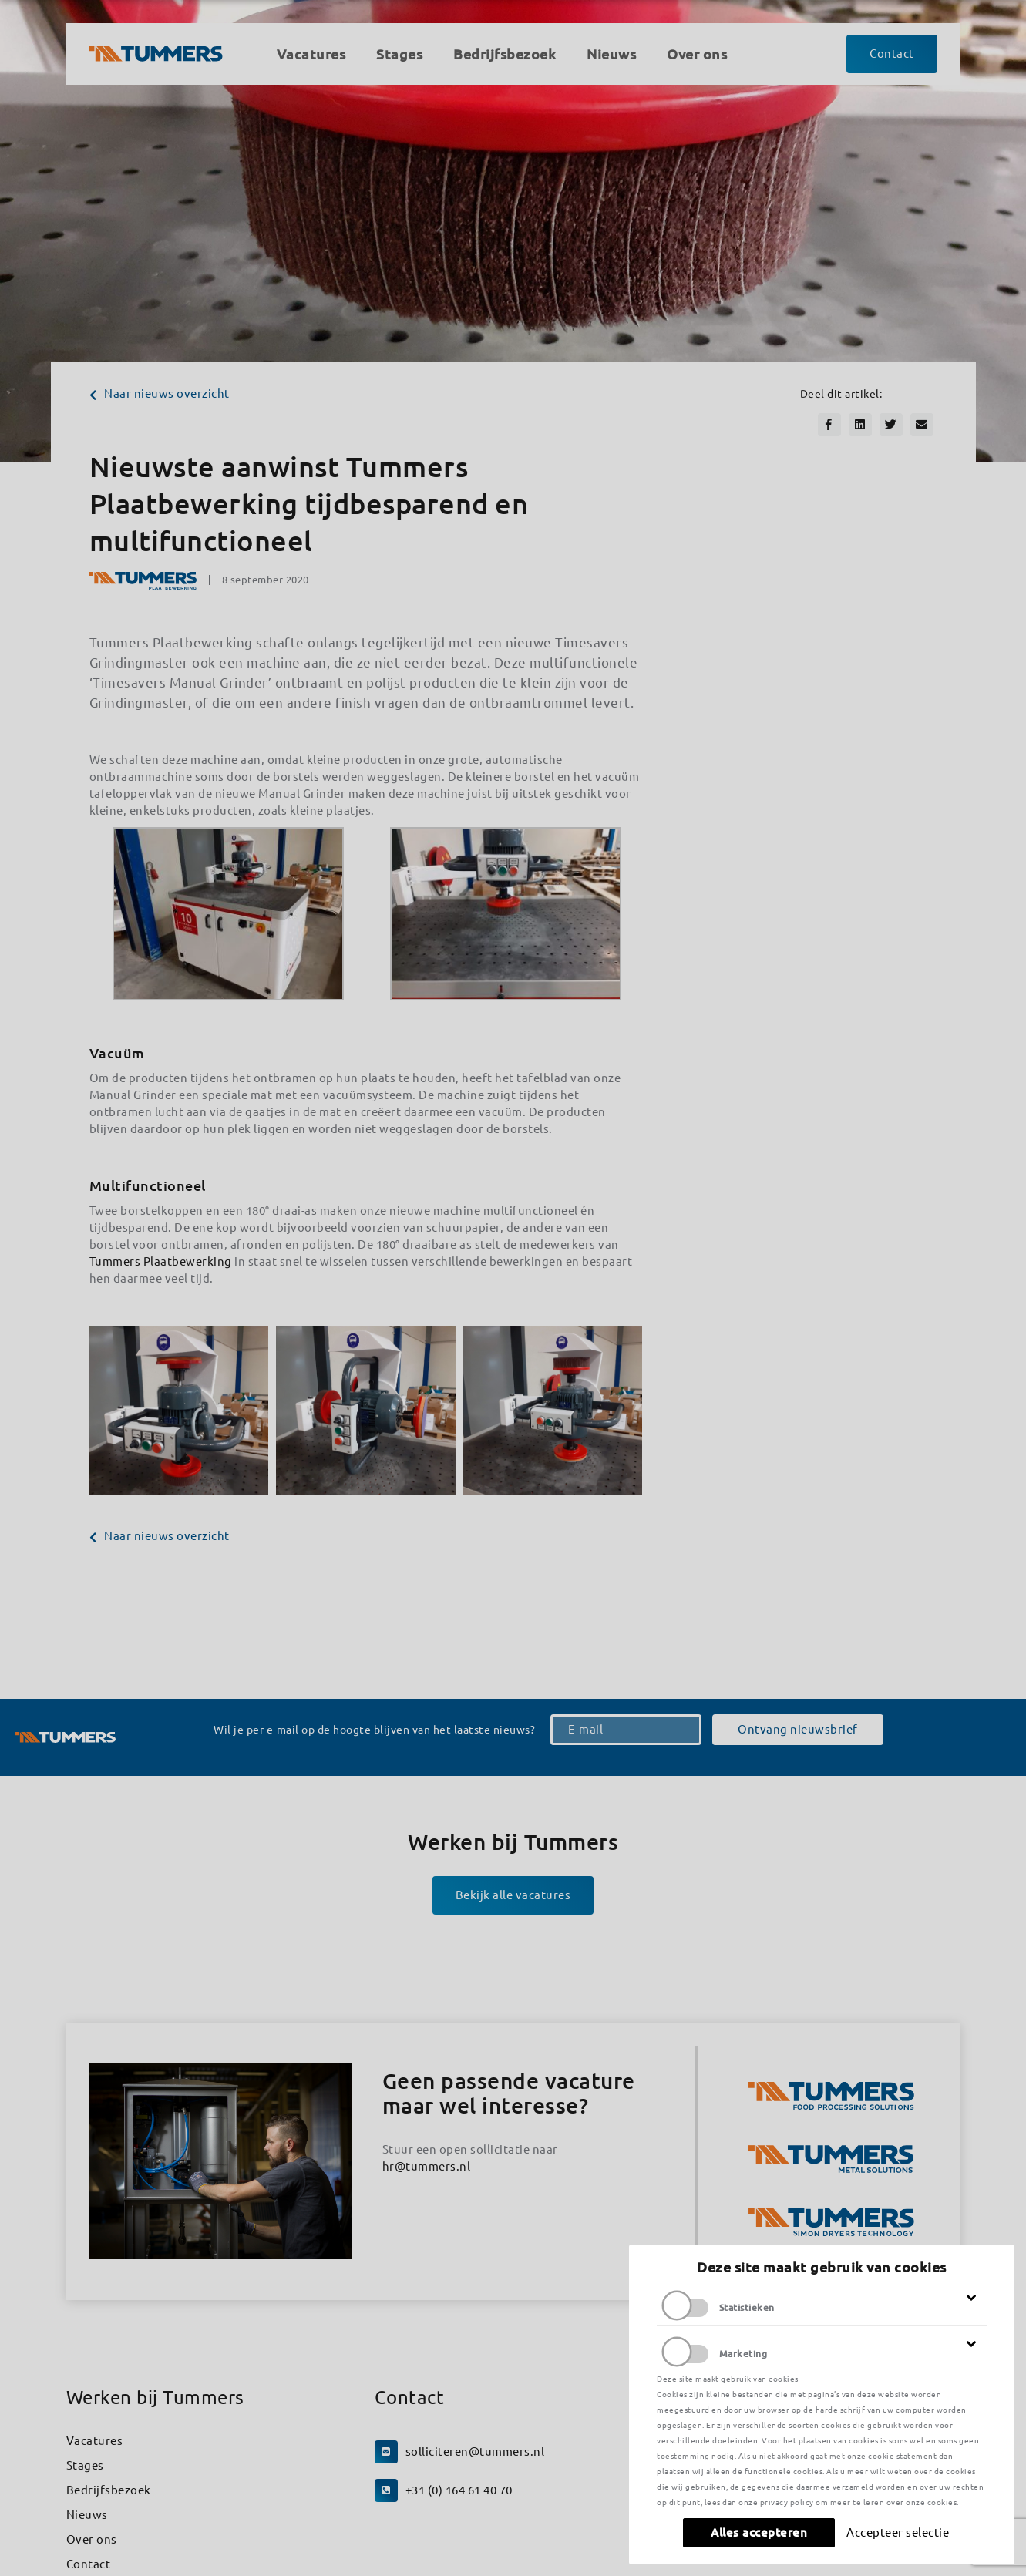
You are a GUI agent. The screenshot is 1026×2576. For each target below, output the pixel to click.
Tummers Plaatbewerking (160, 1261)
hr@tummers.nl (426, 2166)
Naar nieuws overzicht (159, 393)
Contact (88, 2564)
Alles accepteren (759, 2532)
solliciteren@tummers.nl (475, 2451)
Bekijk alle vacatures (513, 1895)
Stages (85, 2465)
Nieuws (87, 2514)
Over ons (91, 2539)
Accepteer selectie (897, 2532)
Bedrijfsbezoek (108, 2490)
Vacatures (94, 2440)
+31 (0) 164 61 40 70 (459, 2490)
